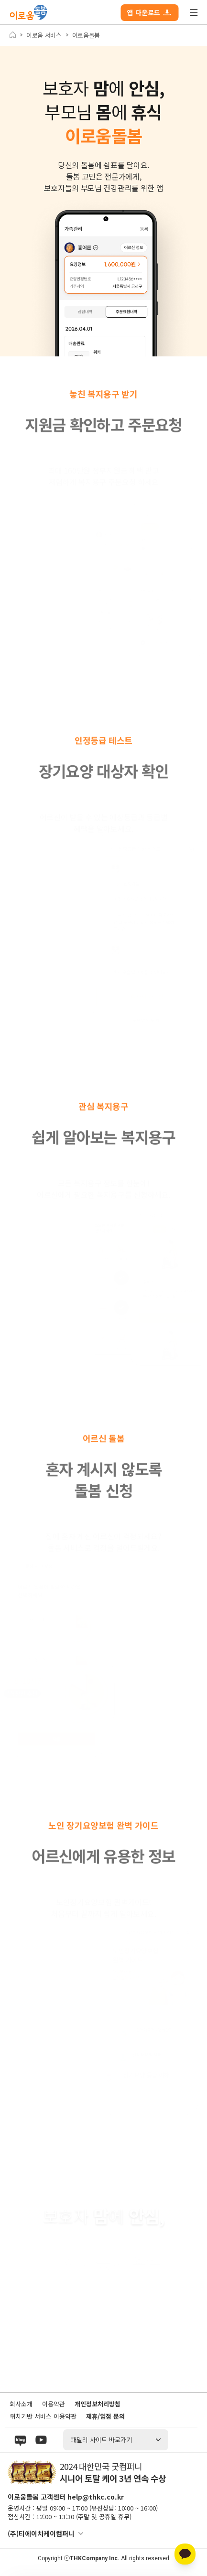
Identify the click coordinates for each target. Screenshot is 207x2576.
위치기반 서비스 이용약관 (43, 2416)
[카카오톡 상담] (185, 2554)
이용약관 (53, 2403)
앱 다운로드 (149, 12)
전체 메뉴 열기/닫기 (193, 12)
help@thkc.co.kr (95, 2496)
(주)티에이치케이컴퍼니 (41, 2533)
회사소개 (21, 2403)
